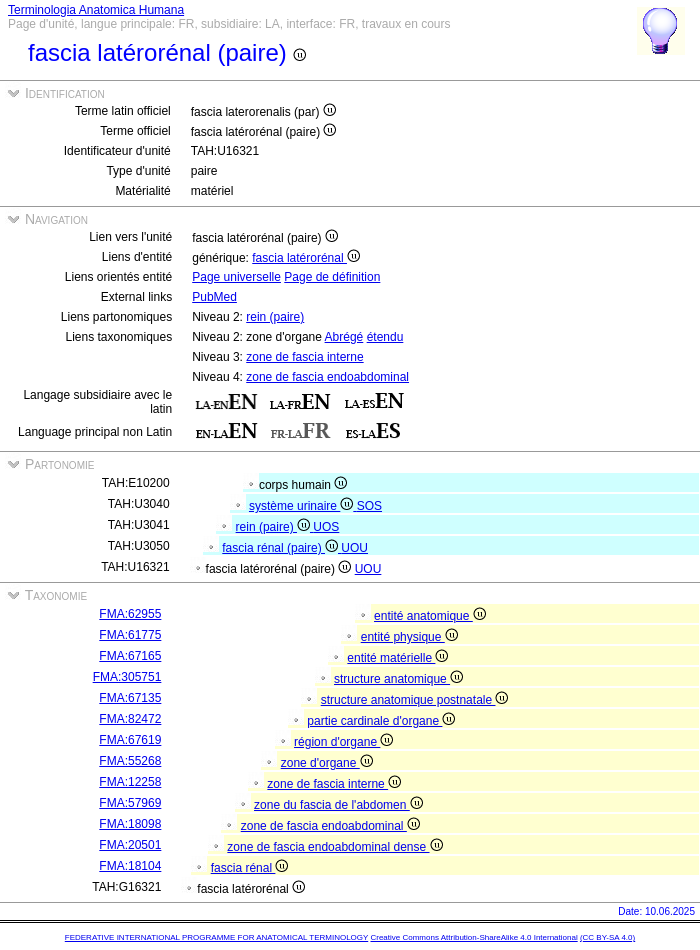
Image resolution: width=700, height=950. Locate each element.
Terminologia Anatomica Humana (96, 10)
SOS (369, 506)
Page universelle (236, 277)
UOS (326, 527)
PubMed (214, 297)
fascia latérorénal (306, 258)
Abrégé (344, 337)
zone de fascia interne (304, 357)
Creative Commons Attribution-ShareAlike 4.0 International (473, 937)
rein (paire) (275, 317)
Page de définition (332, 277)
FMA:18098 (130, 824)
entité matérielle (397, 658)
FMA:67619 (130, 740)
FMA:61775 (130, 635)
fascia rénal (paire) (281, 548)
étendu (385, 337)
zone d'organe (327, 763)
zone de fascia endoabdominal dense (334, 847)
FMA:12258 (130, 782)
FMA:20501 (130, 845)
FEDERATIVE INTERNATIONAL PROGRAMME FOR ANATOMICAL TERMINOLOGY (216, 937)
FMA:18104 (130, 866)
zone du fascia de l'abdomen (338, 805)
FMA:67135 (130, 698)
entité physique (409, 637)
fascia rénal (250, 868)
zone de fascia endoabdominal (327, 377)
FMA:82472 (130, 719)
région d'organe (343, 742)
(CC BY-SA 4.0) (607, 937)
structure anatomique (398, 679)
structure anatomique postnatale (415, 700)
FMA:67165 (130, 656)
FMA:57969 (130, 803)
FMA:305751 (127, 677)
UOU (354, 548)
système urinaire (303, 506)
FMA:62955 (130, 614)
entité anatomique (430, 616)
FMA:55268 (130, 761)
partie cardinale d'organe (381, 721)
